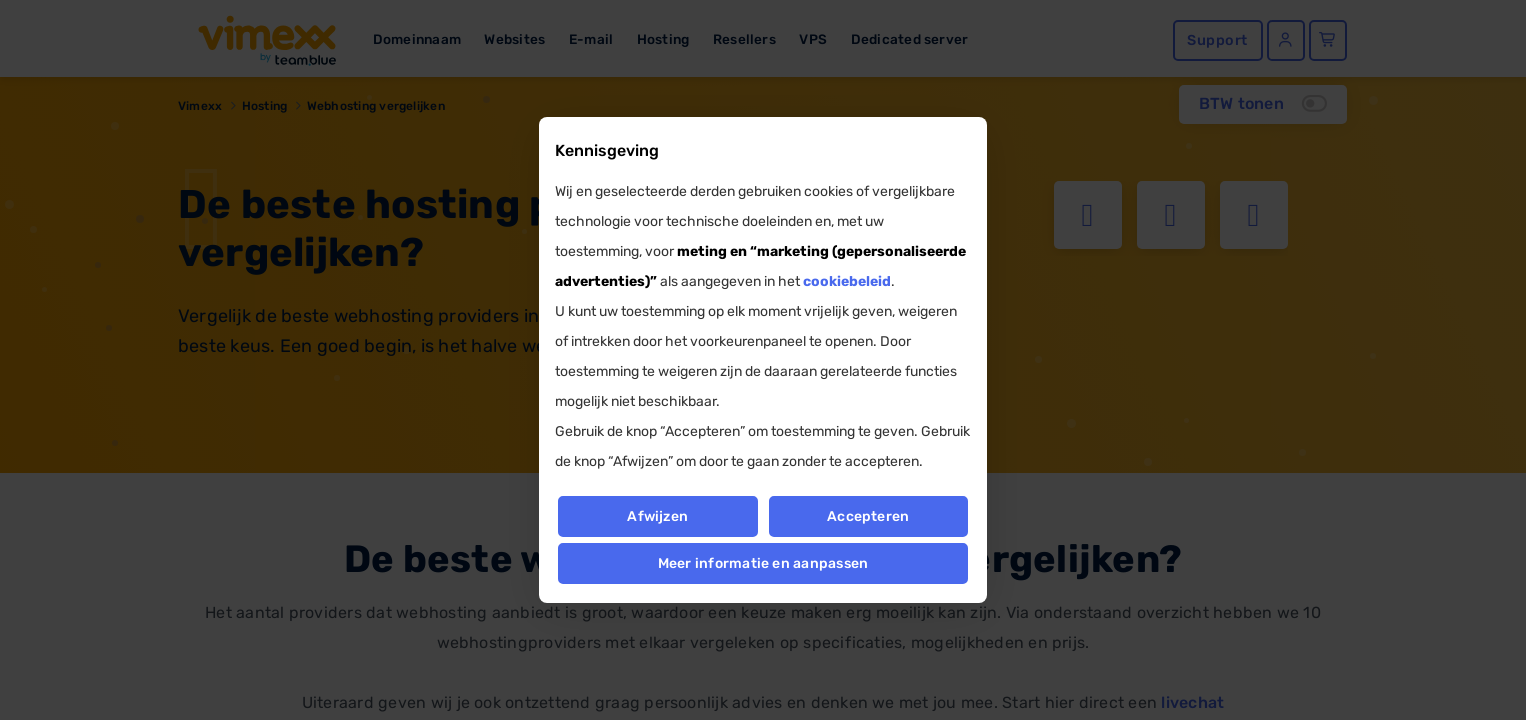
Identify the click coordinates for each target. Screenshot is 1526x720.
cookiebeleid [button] (847, 281)
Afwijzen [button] (657, 516)
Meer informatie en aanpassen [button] (763, 563)
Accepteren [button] (868, 516)
